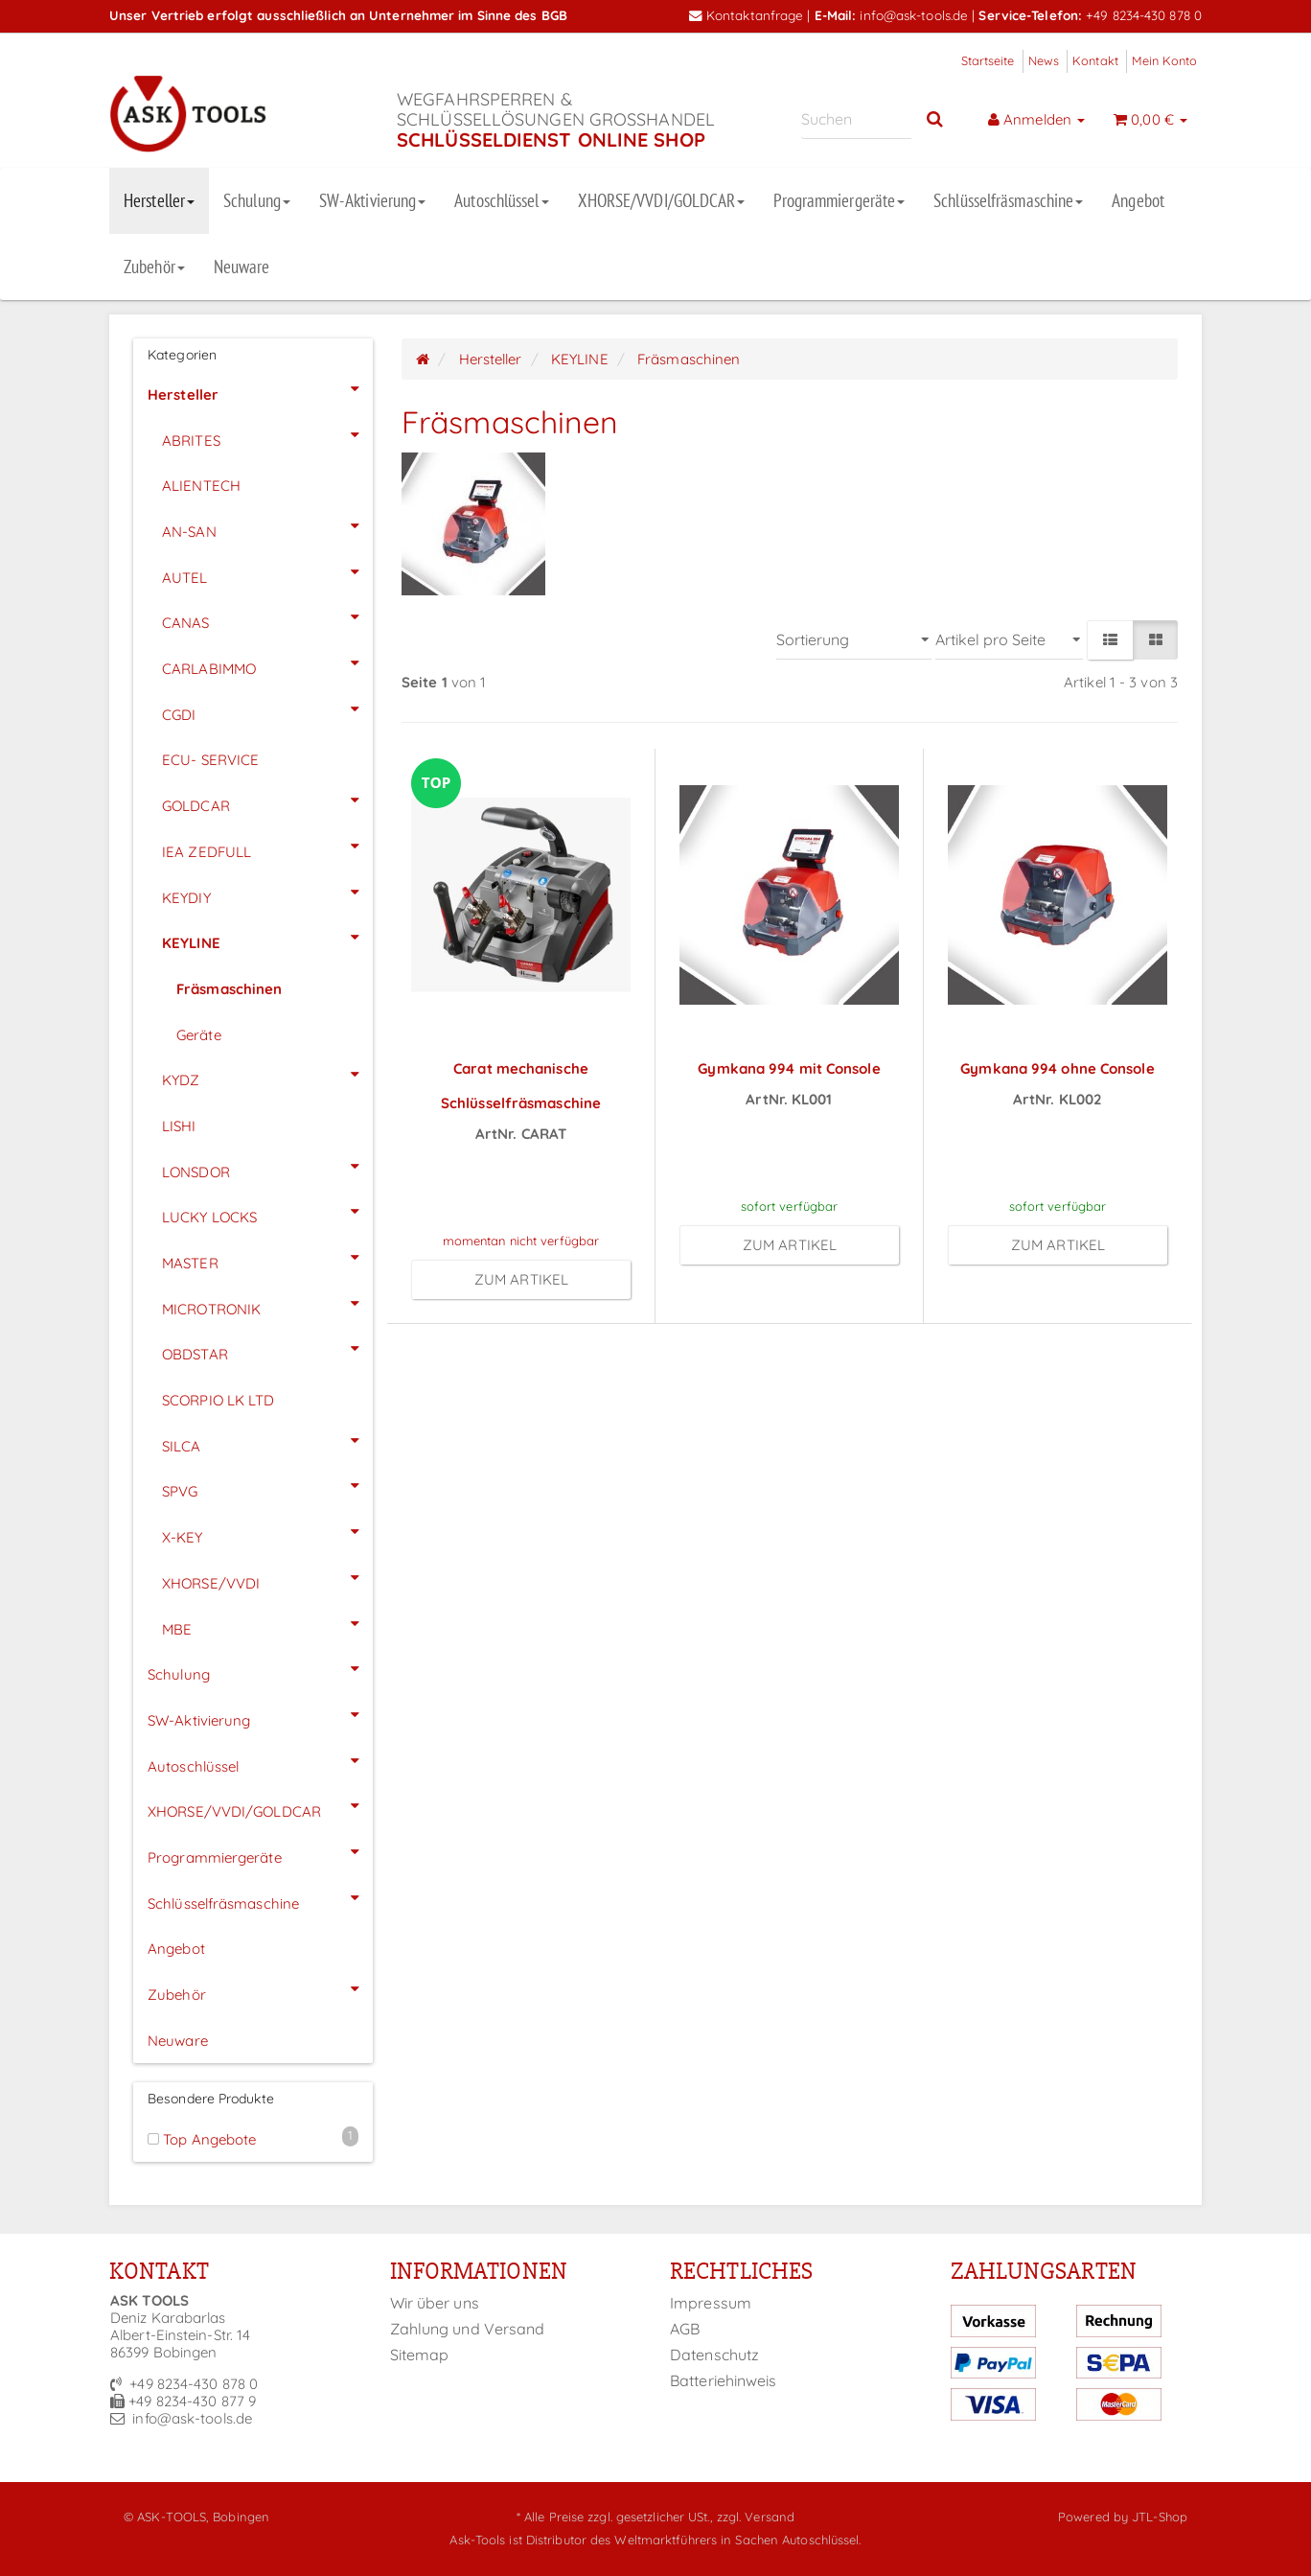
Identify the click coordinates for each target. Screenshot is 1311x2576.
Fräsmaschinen (229, 989)
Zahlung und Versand (467, 2328)
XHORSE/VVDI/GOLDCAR (662, 200)
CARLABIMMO (267, 663)
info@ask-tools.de (914, 15)
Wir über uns (434, 2302)
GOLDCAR (267, 800)
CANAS (267, 617)
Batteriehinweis (723, 2380)
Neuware (242, 266)
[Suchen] (856, 119)
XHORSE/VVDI (267, 1578)
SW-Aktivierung (372, 200)
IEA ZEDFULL (267, 846)
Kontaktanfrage (746, 15)
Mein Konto (1164, 60)
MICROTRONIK (267, 1304)
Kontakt (1095, 60)
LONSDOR (267, 1166)
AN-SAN (267, 526)
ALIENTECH (201, 485)
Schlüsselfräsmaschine (1008, 200)
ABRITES (267, 435)
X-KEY (267, 1532)
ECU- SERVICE (210, 760)
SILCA (267, 1441)
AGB (685, 2328)
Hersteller (159, 200)
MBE (267, 1624)
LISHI (179, 1126)
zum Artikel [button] (521, 1279)
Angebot (1138, 200)
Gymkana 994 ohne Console (1057, 1068)
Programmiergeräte (839, 200)
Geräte (198, 1035)
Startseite (988, 60)
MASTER (267, 1258)
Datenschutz (714, 2354)
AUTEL (267, 572)
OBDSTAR (267, 1349)
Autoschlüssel (501, 200)
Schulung (256, 200)
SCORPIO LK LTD (218, 1400)
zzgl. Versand (755, 2516)
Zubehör (154, 266)
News (1043, 60)
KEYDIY (267, 892)
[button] (1110, 640)
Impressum (710, 2302)
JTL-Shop (1159, 2516)
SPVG (267, 1486)
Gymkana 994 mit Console (789, 1068)
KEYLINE (267, 937)
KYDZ (267, 1074)
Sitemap (419, 2354)
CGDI (267, 709)
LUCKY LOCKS (267, 1212)
